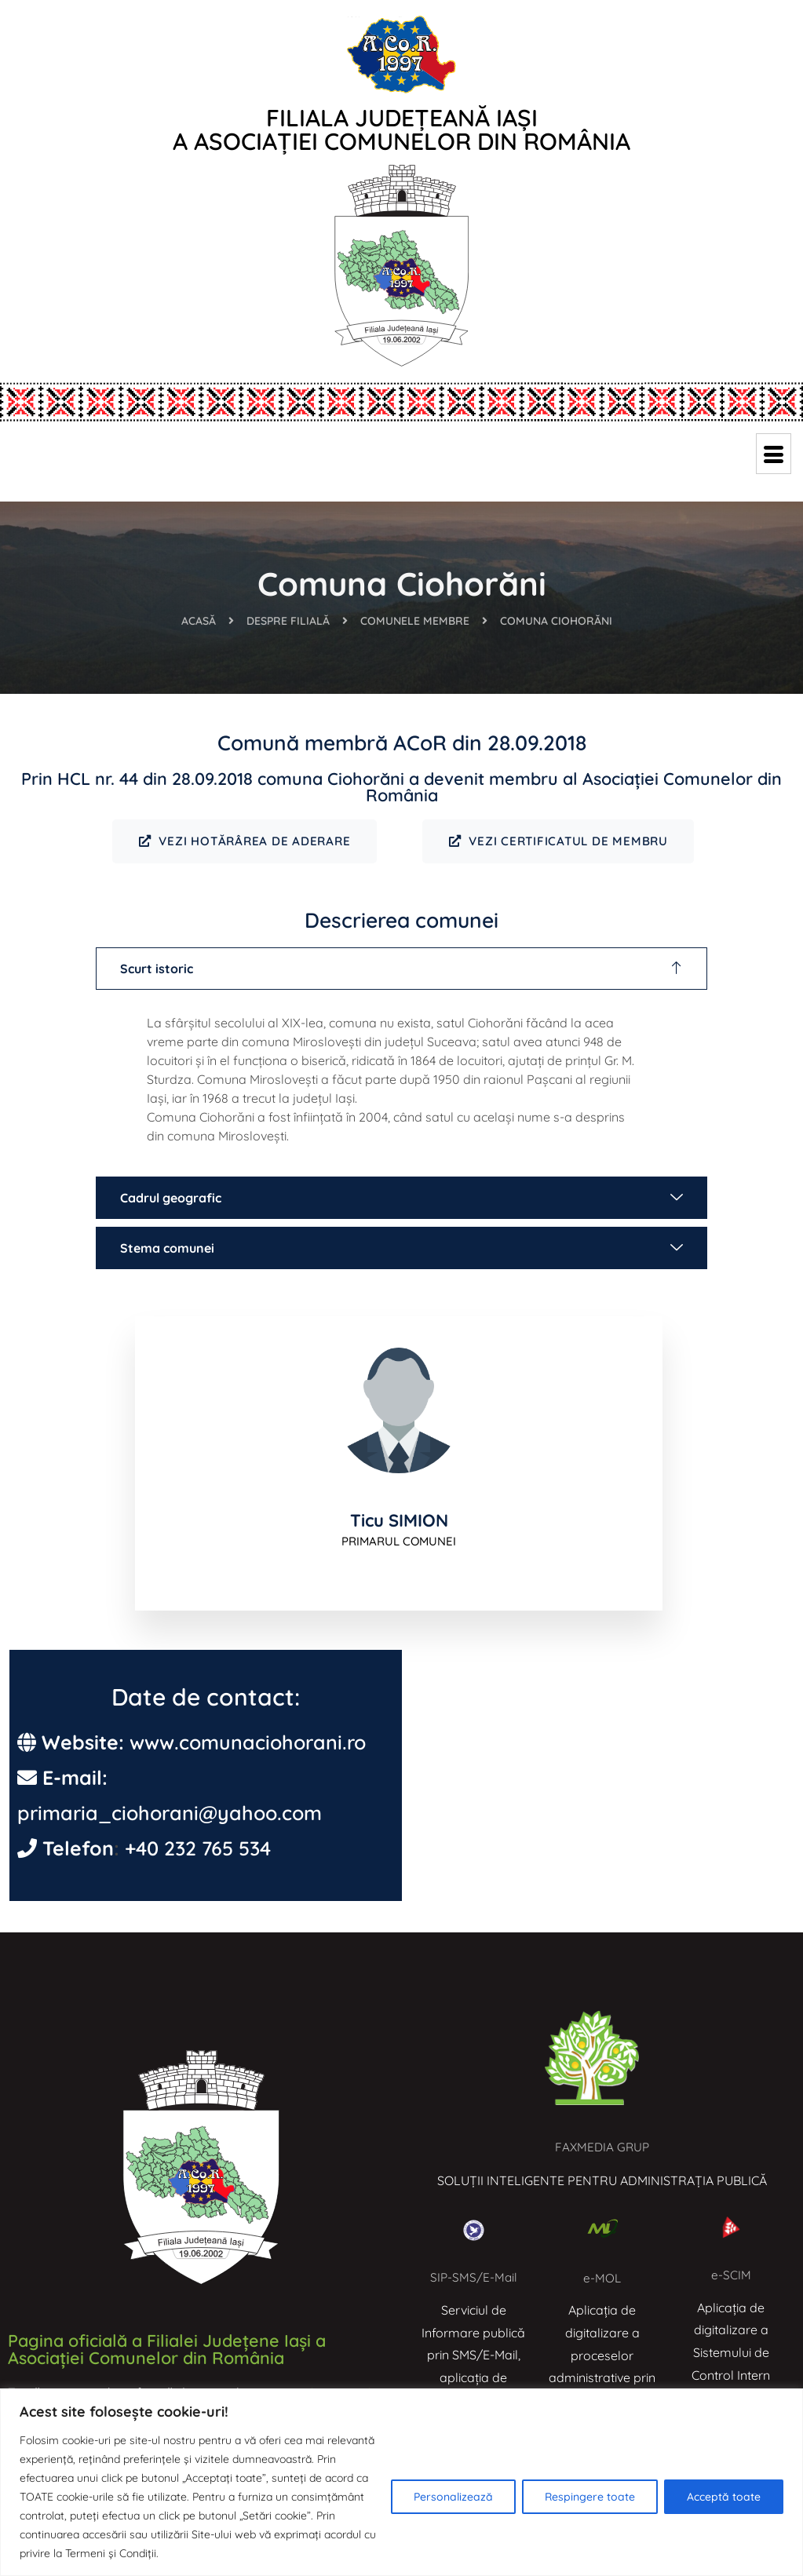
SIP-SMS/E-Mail (473, 2279)
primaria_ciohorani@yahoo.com (169, 1815)
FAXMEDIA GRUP (602, 2148)
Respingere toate (590, 2497)
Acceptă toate (724, 2497)
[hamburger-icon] (773, 453)
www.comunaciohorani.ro (248, 1744)
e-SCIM (731, 2277)
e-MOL (602, 2279)
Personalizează (453, 2497)
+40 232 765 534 (198, 1850)
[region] (401, 2482)
